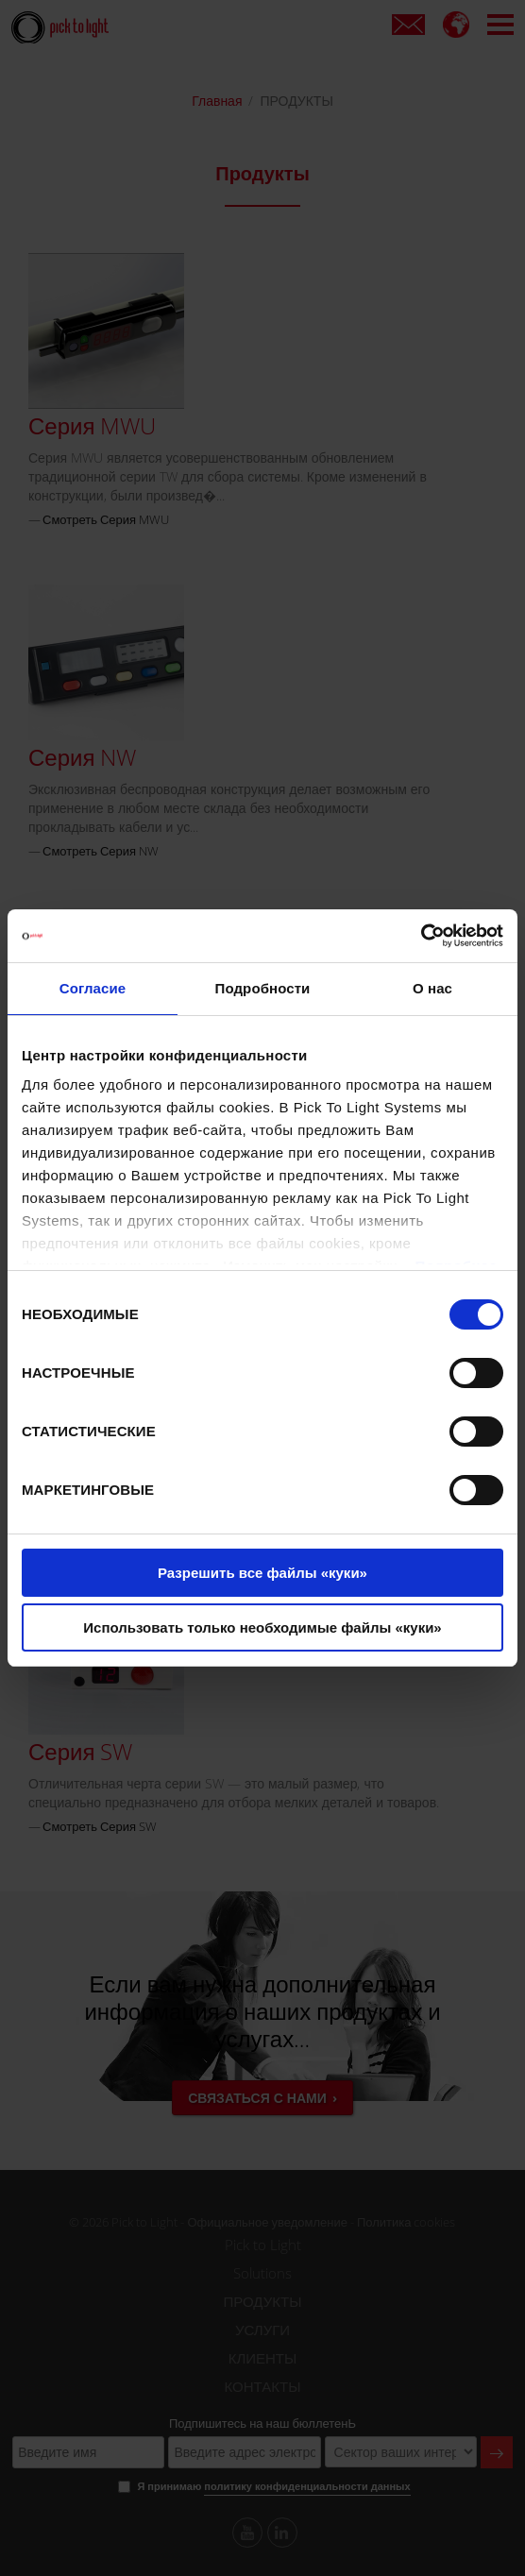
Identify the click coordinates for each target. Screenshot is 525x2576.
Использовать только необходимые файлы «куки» (262, 1627)
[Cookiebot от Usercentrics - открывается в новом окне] (420, 936)
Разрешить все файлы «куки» (262, 1573)
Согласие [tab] (92, 988)
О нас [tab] (432, 988)
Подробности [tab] (263, 988)
